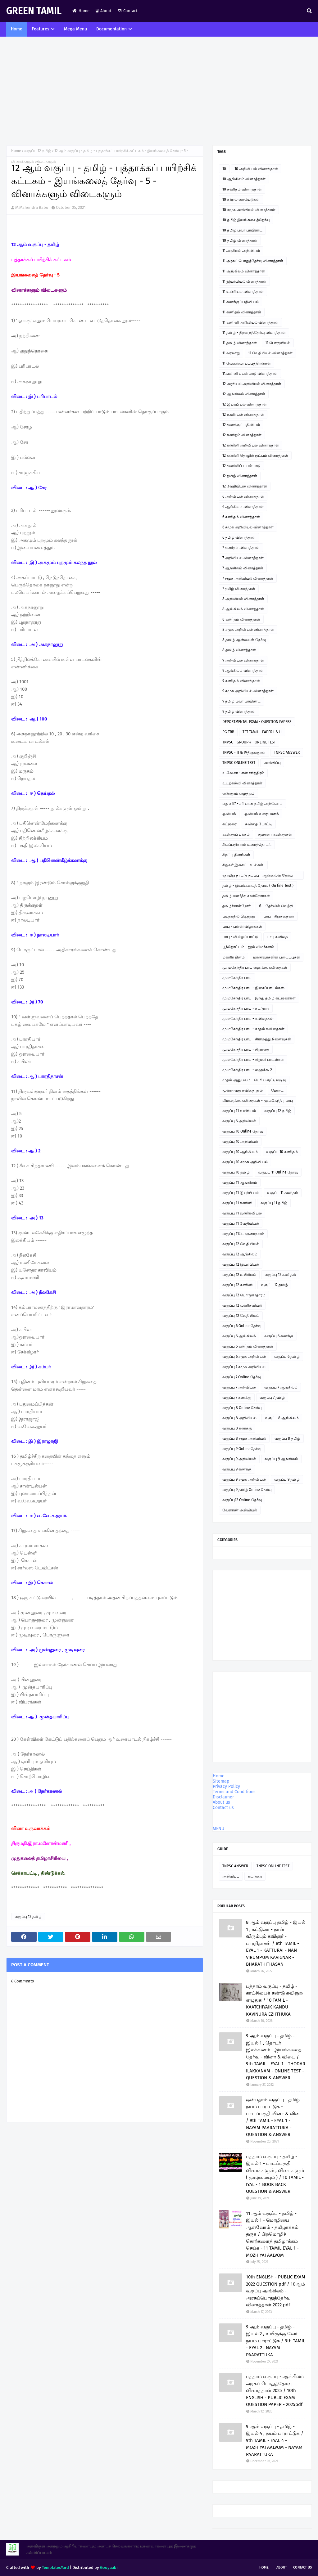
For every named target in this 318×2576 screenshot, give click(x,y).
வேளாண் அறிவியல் (239, 1510)
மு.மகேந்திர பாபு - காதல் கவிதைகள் (253, 1029)
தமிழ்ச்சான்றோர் (236, 906)
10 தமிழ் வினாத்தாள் (239, 240)
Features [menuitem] (40, 29)
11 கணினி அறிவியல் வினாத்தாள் (250, 322)
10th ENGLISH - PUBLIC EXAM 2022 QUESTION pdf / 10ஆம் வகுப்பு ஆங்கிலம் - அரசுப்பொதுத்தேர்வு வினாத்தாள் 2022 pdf (275, 2291)
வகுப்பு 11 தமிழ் (274, 1203)
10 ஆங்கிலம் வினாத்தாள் (244, 179)
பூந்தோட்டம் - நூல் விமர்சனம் (248, 947)
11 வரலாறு (231, 353)
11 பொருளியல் (277, 343)
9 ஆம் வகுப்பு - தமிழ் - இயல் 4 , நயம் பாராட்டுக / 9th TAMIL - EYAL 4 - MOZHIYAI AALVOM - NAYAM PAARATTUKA (274, 2440)
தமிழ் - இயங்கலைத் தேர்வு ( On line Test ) (257, 885)
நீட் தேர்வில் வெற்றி (276, 906)
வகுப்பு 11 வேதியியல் (240, 1223)
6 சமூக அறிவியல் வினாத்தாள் (248, 527)
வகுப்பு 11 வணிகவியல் (242, 1213)
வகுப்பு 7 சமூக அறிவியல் (244, 1367)
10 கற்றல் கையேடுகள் (241, 199)
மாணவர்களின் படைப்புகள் (276, 957)
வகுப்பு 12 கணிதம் (280, 1274)
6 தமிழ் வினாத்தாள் (239, 537)
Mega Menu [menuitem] (75, 29)
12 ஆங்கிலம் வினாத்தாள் (243, 394)
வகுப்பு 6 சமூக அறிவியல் (244, 1356)
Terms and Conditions (234, 1791)
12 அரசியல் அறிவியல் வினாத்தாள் (251, 384)
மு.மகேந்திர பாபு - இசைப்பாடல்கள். (253, 988)
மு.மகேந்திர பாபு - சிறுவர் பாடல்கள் (253, 1059)
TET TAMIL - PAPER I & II (262, 732)
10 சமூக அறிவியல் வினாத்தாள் (248, 210)
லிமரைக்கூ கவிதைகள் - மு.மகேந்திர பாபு (257, 1100)
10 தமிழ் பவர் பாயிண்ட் (242, 230)
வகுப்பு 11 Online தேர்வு (278, 1172)
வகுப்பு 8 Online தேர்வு (241, 1408)
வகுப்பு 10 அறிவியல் (240, 1141)
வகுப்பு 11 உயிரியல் (239, 1111)
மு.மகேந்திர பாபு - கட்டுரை (245, 1008)
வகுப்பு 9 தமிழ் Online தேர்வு (246, 1490)
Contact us (223, 1807)
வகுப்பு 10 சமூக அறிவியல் (245, 1162)
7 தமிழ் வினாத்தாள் (238, 588)
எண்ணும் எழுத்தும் (238, 793)
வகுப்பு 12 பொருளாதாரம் (244, 1295)
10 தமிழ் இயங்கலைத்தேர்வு (246, 220)
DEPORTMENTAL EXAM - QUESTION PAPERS (257, 722)
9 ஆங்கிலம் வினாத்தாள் (243, 670)
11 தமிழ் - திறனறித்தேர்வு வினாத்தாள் (254, 332)
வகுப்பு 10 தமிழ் (236, 1172)
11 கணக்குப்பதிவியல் (240, 302)
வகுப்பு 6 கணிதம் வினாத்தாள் (247, 1346)
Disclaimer (223, 1797)
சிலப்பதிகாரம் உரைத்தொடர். (246, 844)
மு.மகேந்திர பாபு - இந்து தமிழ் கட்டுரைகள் (259, 998)
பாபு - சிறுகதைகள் (278, 916)
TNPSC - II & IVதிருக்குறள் (244, 752)
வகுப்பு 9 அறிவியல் (239, 1459)
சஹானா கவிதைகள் (275, 834)
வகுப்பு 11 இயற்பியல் (240, 1193)
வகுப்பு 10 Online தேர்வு (242, 1131)
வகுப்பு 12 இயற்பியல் (240, 1264)
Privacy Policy (226, 1786)
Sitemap (221, 1781)
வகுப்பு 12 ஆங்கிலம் (239, 1254)
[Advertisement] (159, 92)
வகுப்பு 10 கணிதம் (282, 1152)
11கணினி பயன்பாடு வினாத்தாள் (250, 373)
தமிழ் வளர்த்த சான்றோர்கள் (246, 896)
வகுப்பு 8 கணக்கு (237, 1428)
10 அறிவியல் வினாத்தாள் (256, 169)
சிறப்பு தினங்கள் (236, 855)
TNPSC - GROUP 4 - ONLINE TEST (249, 742)
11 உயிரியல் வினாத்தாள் (243, 291)
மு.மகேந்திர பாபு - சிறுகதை (245, 1049)
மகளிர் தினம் (233, 957)
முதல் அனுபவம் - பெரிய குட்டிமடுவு (254, 1080)
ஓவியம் (229, 814)
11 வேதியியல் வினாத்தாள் (270, 353)
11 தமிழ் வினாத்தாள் (239, 343)
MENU (218, 1828)
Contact (128, 10)
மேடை (277, 1090)
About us (221, 1802)
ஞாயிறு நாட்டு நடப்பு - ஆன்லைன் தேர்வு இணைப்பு (257, 876)
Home (80, 10)
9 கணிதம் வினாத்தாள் (241, 681)
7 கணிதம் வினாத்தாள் (241, 547)
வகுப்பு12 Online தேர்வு (242, 1500)
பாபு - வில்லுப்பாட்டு (240, 937)
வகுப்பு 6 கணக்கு (278, 1336)
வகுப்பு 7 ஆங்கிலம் (281, 1387)
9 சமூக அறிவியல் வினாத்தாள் (248, 691)
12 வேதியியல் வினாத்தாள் (244, 486)
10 (224, 169)
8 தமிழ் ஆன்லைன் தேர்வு (244, 640)
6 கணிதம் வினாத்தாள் (241, 517)
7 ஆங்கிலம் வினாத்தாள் (242, 568)
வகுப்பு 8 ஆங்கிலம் (282, 1418)
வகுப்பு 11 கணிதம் (282, 1193)
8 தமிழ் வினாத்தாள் (239, 650)
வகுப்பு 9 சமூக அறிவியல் (244, 1479)
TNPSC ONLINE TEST (238, 763)
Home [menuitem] (16, 29)
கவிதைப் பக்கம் (236, 834)
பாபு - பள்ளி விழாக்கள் (242, 926)
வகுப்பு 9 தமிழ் (287, 1479)
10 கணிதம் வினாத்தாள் (242, 189)
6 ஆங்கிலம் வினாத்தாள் (243, 507)
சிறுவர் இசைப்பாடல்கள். (243, 865)
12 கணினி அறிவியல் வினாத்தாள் (250, 445)
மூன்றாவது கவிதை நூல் (242, 1090)
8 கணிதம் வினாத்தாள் (241, 619)
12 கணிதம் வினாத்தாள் (241, 435)
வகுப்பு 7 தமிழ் (272, 1397)
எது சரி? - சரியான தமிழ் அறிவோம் (252, 803)
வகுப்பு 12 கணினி (237, 1285)
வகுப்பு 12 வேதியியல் (240, 1244)
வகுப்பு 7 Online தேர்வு (241, 1377)
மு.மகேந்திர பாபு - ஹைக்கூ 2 (247, 1070)
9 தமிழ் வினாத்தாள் (239, 711)
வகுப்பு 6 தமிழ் (287, 1356)
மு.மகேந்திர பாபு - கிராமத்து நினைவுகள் (256, 1039)
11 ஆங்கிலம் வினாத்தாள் (243, 271)
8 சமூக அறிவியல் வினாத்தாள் (248, 629)
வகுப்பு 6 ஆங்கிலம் (239, 1336)
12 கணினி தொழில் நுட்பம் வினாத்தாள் (255, 455)
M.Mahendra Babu (31, 207)
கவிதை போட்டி (258, 824)
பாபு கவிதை (277, 937)
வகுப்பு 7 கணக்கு (236, 1397)
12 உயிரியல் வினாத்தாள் (243, 414)
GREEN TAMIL (33, 10)
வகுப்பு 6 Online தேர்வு (241, 1326)
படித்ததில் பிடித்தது (238, 916)
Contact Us (302, 2567)
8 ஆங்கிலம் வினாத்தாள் (243, 609)
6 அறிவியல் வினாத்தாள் (243, 496)
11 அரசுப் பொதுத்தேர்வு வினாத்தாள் (252, 261)
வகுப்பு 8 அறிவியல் (239, 1418)
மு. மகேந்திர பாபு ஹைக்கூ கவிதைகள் (254, 967)
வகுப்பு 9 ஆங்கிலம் (281, 1459)
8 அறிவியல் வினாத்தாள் (243, 599)
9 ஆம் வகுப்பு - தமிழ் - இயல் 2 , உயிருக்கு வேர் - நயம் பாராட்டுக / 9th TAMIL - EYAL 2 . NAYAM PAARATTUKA (275, 2341)
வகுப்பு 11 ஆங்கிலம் (239, 1182)
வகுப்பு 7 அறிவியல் (239, 1387)
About (103, 10)
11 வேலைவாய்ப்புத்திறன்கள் (246, 363)
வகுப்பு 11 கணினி (237, 1203)
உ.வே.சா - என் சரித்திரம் (243, 773)
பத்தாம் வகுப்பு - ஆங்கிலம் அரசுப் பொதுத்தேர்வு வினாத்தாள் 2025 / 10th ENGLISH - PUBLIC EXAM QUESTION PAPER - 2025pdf (275, 2390)
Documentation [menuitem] (111, 29)
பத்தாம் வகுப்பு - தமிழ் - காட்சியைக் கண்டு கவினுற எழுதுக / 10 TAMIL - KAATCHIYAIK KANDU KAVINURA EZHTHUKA (274, 2000)
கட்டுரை (229, 824)
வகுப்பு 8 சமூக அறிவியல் (244, 1438)
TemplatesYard (55, 2567)
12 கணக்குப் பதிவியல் (241, 425)
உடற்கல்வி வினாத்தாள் (242, 783)
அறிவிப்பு (272, 763)
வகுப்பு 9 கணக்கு (237, 1469)
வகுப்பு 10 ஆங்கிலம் (240, 1152)
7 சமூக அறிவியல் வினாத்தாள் (247, 578)
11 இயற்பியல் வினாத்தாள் (244, 281)
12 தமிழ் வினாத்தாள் (239, 476)
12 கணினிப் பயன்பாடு (241, 466)
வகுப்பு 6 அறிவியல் (239, 1121)
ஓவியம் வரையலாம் (261, 814)
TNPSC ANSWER (287, 752)
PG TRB (228, 732)
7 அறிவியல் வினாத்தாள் (243, 558)
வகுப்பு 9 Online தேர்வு (241, 1449)
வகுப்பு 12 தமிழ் (37, 151)
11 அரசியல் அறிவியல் (241, 251)
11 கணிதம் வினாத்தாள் (241, 312)
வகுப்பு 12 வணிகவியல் (242, 1305)
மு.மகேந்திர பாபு (237, 978)
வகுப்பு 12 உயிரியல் (239, 1274)
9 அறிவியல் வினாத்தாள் (243, 660)
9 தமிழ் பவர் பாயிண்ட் (241, 701)
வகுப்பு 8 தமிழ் (287, 1438)
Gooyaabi (109, 2567)
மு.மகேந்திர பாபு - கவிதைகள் (248, 1018)
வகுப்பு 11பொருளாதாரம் (243, 1234)
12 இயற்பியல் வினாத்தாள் (244, 404)
